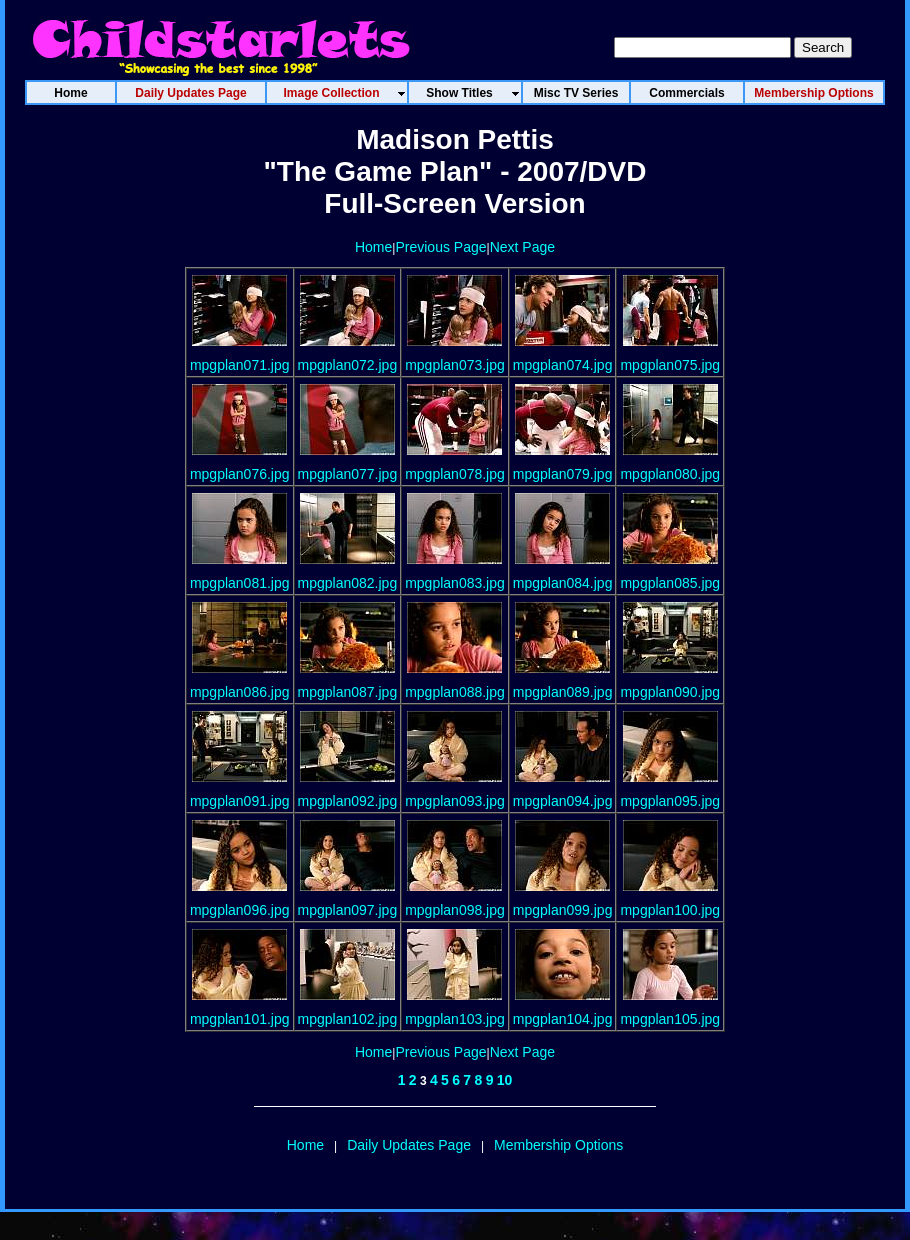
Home (373, 247)
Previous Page (440, 247)
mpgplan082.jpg (348, 583)
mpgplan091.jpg (240, 801)
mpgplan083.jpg (455, 583)
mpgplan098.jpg (455, 910)
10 (505, 1080)
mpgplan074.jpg (563, 365)
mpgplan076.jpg (240, 474)
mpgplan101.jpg (240, 1019)
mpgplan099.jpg (563, 910)
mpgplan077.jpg (348, 474)
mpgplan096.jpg (240, 910)
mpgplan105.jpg (670, 1019)
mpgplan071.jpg (240, 365)
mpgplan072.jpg (348, 365)
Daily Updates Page (409, 1145)
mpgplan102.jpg (348, 1019)
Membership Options (558, 1145)
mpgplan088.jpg (455, 692)
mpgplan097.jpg (348, 910)
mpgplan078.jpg (455, 474)
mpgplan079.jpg (563, 474)
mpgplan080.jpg (670, 474)
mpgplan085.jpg (670, 583)
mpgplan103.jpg (455, 1019)
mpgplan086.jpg (240, 692)
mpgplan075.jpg (670, 365)
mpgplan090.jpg (670, 692)
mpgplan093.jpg (455, 801)
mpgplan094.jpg (563, 801)
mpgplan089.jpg (563, 692)
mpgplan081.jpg (240, 583)
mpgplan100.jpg (670, 910)
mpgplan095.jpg (670, 801)
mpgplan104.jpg (563, 1019)
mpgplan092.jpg (348, 801)
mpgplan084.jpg (563, 583)
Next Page (522, 247)
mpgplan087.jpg (348, 692)
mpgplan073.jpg (455, 365)
